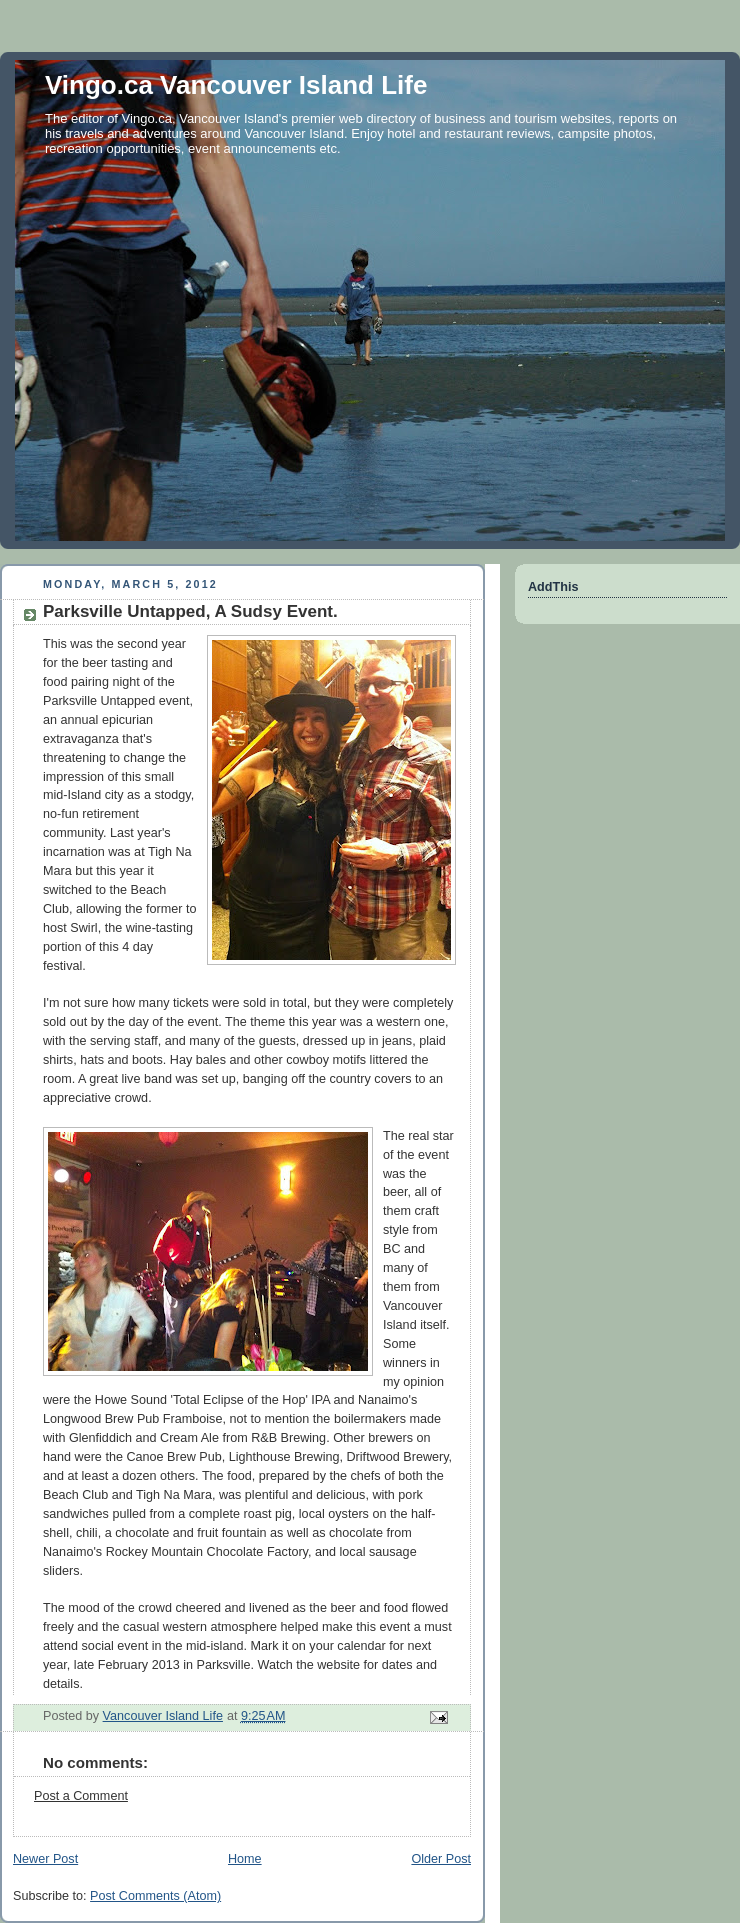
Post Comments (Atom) (155, 1896)
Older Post (441, 1859)
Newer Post (45, 1859)
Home (245, 1859)
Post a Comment (81, 1796)
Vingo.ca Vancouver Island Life (236, 85)
